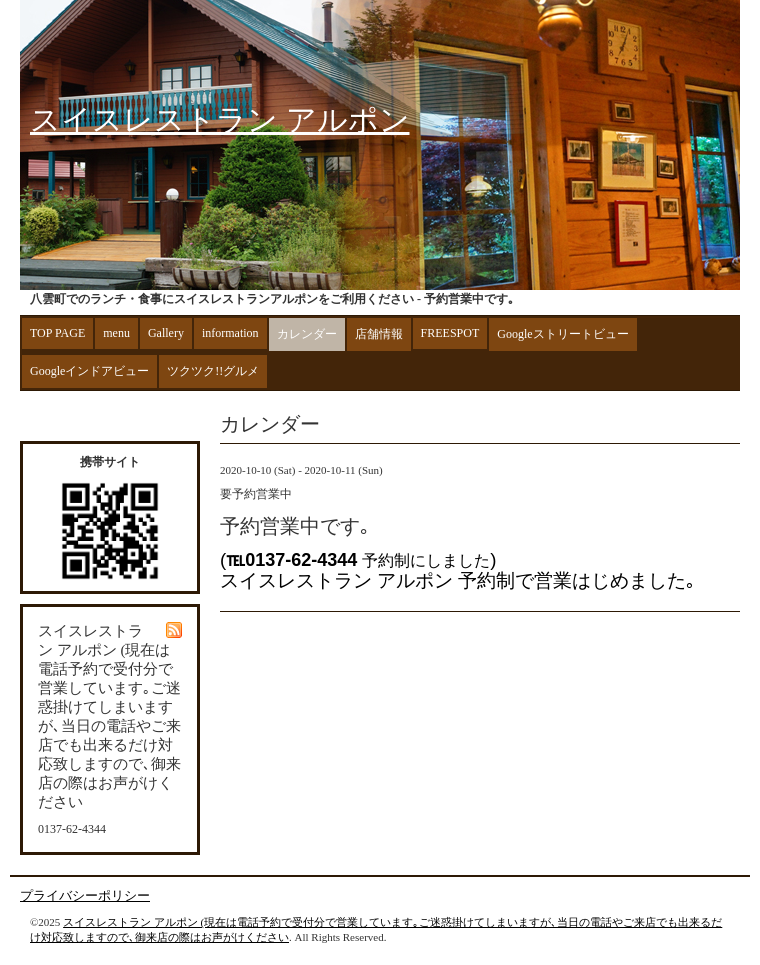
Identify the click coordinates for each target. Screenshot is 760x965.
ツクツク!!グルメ (213, 371)
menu (116, 333)
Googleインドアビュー (89, 371)
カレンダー (307, 334)
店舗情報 (379, 334)
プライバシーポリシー (85, 895)
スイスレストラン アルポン (220, 119)
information (230, 333)
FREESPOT (450, 333)
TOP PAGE (57, 333)
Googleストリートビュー (562, 334)
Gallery (166, 333)
